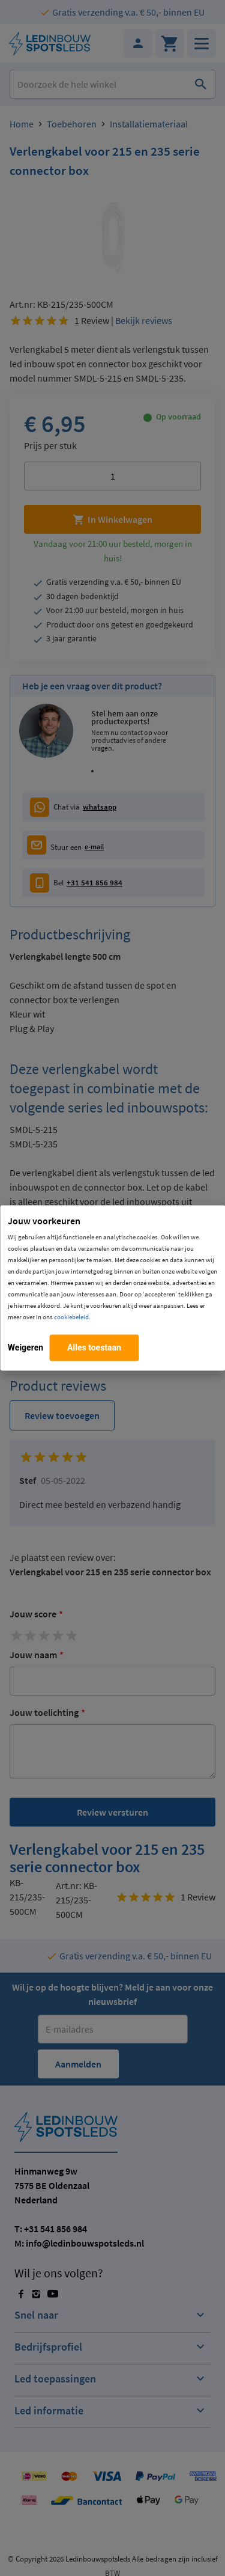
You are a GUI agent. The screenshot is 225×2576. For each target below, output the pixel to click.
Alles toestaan (94, 1347)
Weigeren (25, 1347)
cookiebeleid (71, 1317)
